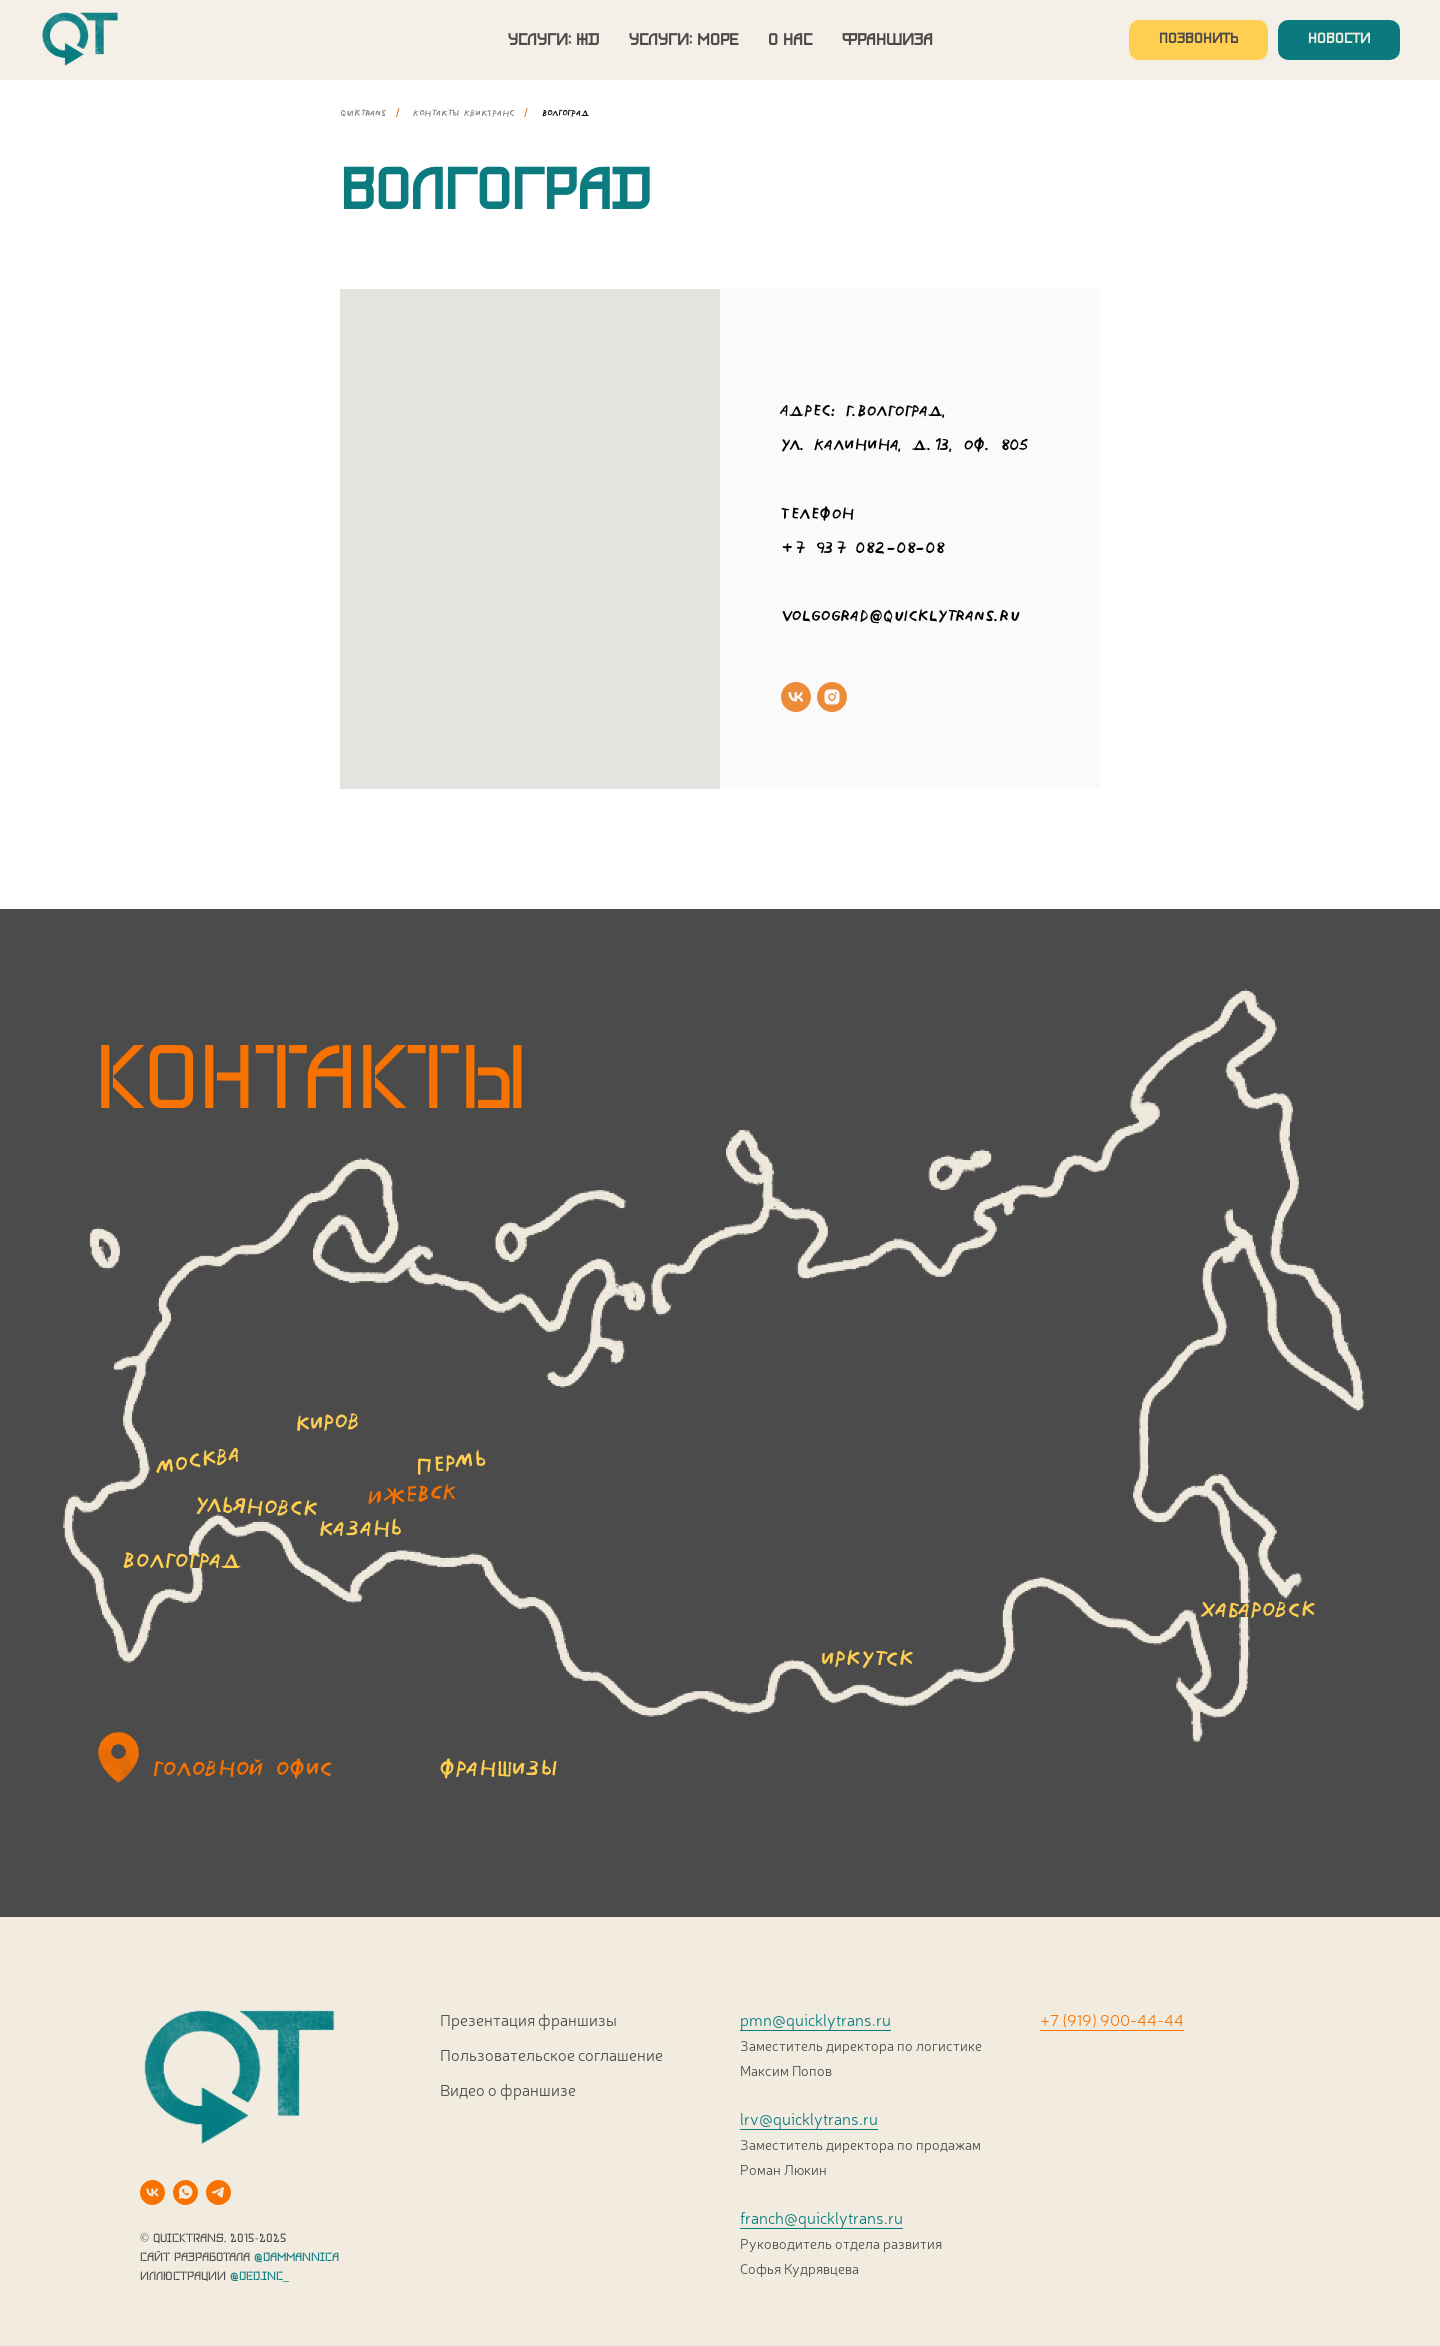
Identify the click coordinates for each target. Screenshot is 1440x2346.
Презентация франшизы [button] (528, 2019)
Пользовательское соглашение (551, 2054)
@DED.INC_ (259, 2276)
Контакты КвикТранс (463, 113)
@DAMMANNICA (296, 2257)
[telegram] (218, 2192)
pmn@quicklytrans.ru (815, 2019)
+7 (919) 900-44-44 (1112, 2019)
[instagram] (832, 697)
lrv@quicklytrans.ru (809, 2118)
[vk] (796, 697)
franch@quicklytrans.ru (821, 2217)
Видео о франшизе (508, 2089)
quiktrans (363, 113)
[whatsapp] (185, 2192)
